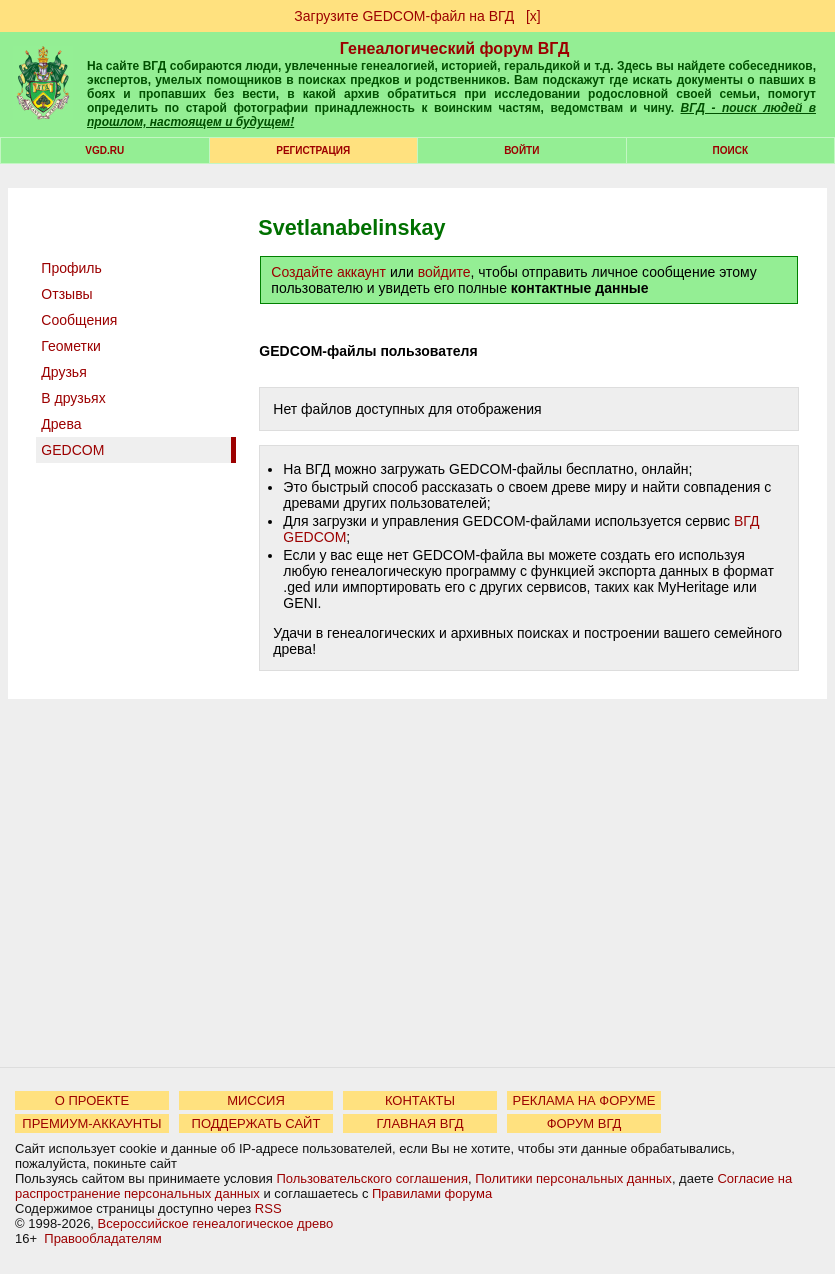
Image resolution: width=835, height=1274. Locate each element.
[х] (533, 16)
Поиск (730, 150)
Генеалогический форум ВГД (455, 48)
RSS (268, 1208)
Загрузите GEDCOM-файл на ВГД (404, 16)
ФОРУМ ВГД (584, 1123)
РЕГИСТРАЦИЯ (313, 150)
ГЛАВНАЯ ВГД (420, 1123)
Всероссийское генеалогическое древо (216, 1223)
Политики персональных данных (573, 1178)
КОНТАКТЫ (420, 1100)
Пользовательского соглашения (372, 1178)
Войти (521, 150)
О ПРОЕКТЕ (92, 1100)
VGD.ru (104, 150)
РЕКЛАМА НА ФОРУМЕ (583, 1100)
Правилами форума (432, 1193)
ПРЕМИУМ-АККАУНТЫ (91, 1123)
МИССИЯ (256, 1100)
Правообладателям (102, 1238)
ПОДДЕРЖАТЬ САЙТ (256, 1123)
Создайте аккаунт (328, 272)
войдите (444, 272)
